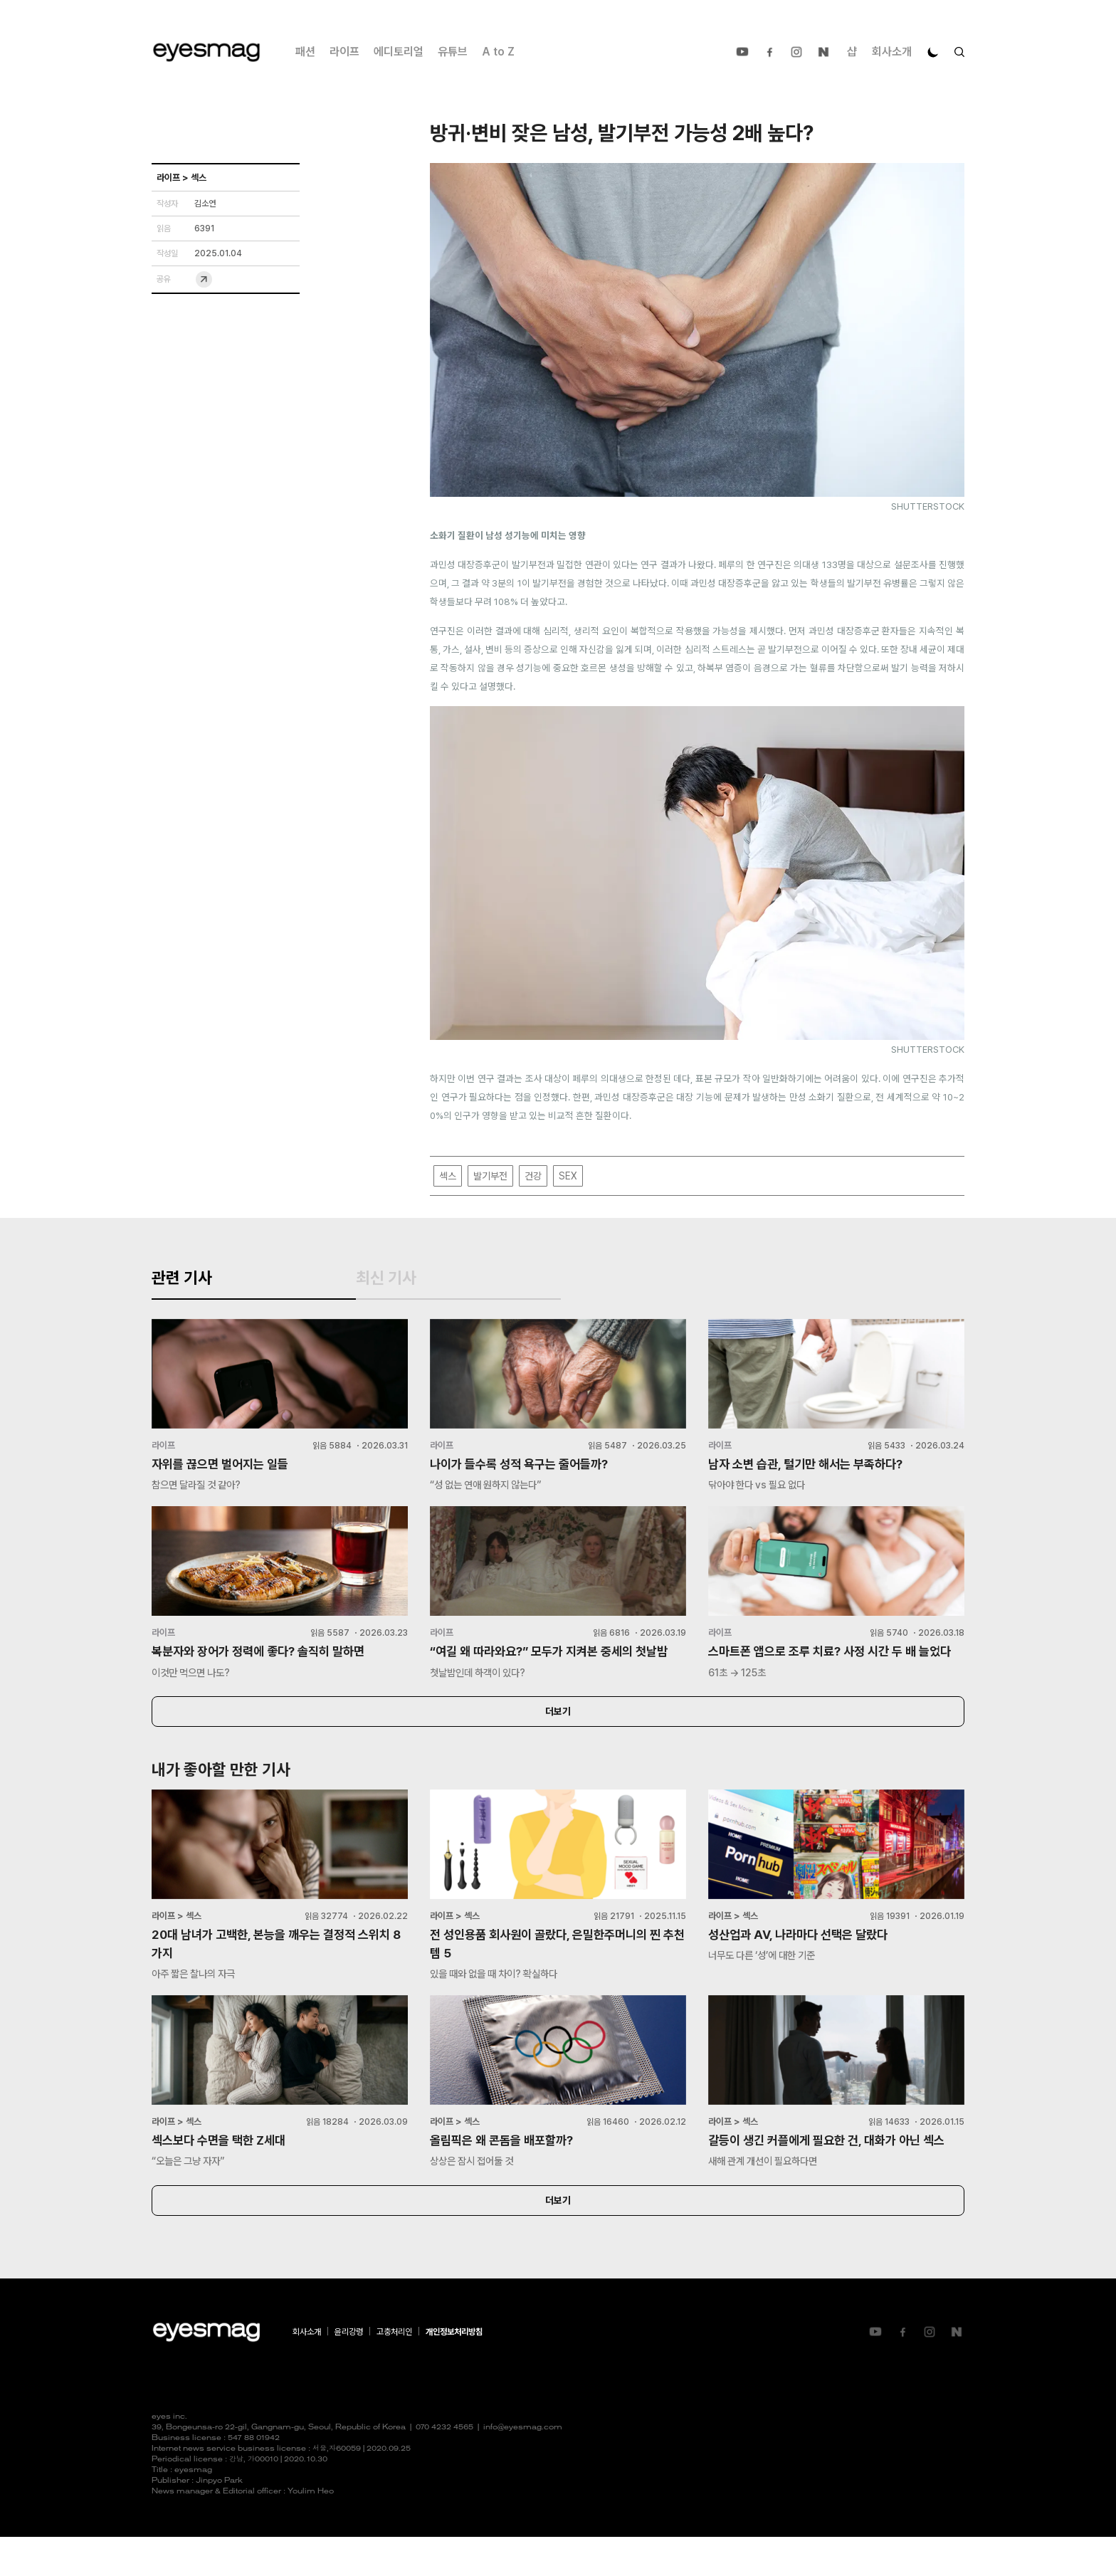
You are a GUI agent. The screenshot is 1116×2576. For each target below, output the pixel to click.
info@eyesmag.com (522, 2467)
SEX (568, 1176)
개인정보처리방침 (454, 2371)
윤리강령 (349, 2371)
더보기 (558, 1745)
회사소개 (892, 51)
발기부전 (490, 1176)
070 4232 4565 (444, 2467)
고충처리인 (394, 2371)
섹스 (447, 1176)
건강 (533, 1176)
